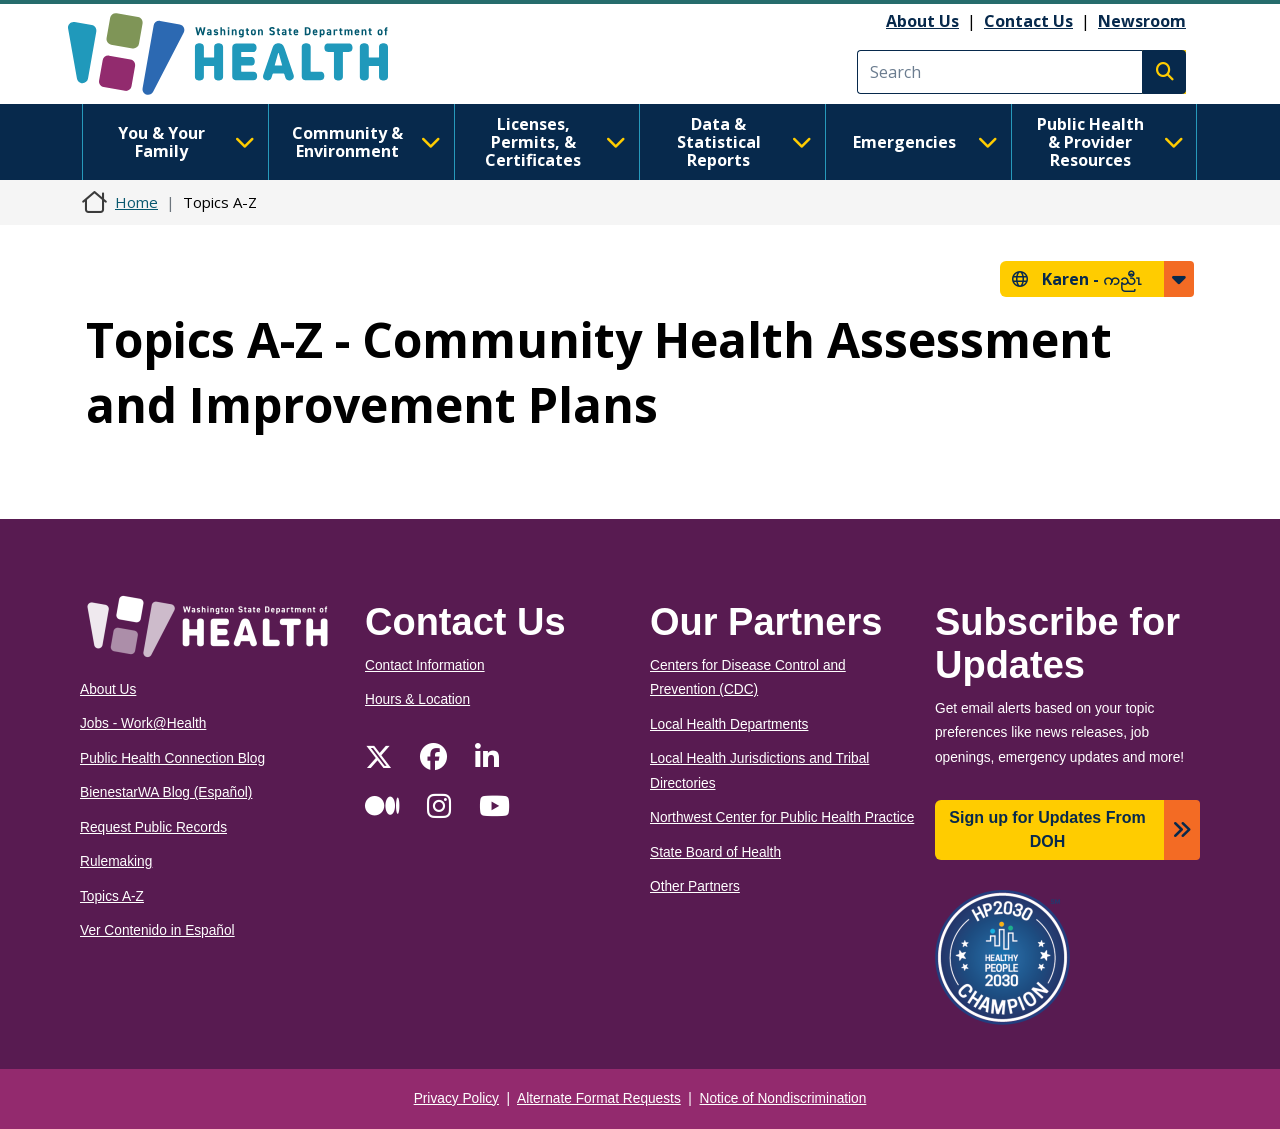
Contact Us (1028, 21)
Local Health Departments (729, 724)
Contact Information (425, 665)
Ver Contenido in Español (157, 930)
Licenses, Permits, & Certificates (555, 142)
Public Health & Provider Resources (1110, 142)
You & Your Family (186, 142)
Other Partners (695, 886)
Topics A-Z (112, 896)
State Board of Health (715, 852)
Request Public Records (153, 827)
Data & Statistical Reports (744, 142)
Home (136, 202)
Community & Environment (366, 142)
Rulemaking (116, 861)
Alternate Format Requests (599, 1098)
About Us (922, 21)
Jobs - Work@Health (143, 723)
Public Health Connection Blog (172, 758)
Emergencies (925, 142)
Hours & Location (417, 699)
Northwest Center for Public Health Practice (782, 817)
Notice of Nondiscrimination (783, 1098)
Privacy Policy (456, 1098)
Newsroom (1142, 21)
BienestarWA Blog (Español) (166, 792)
